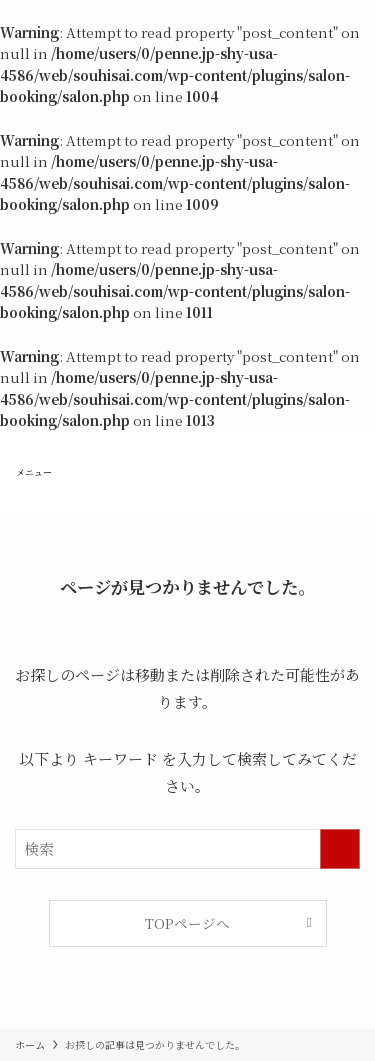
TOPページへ (187, 923)
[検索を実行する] (340, 849)
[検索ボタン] (341, 472)
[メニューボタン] (34, 472)
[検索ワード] (187, 849)
